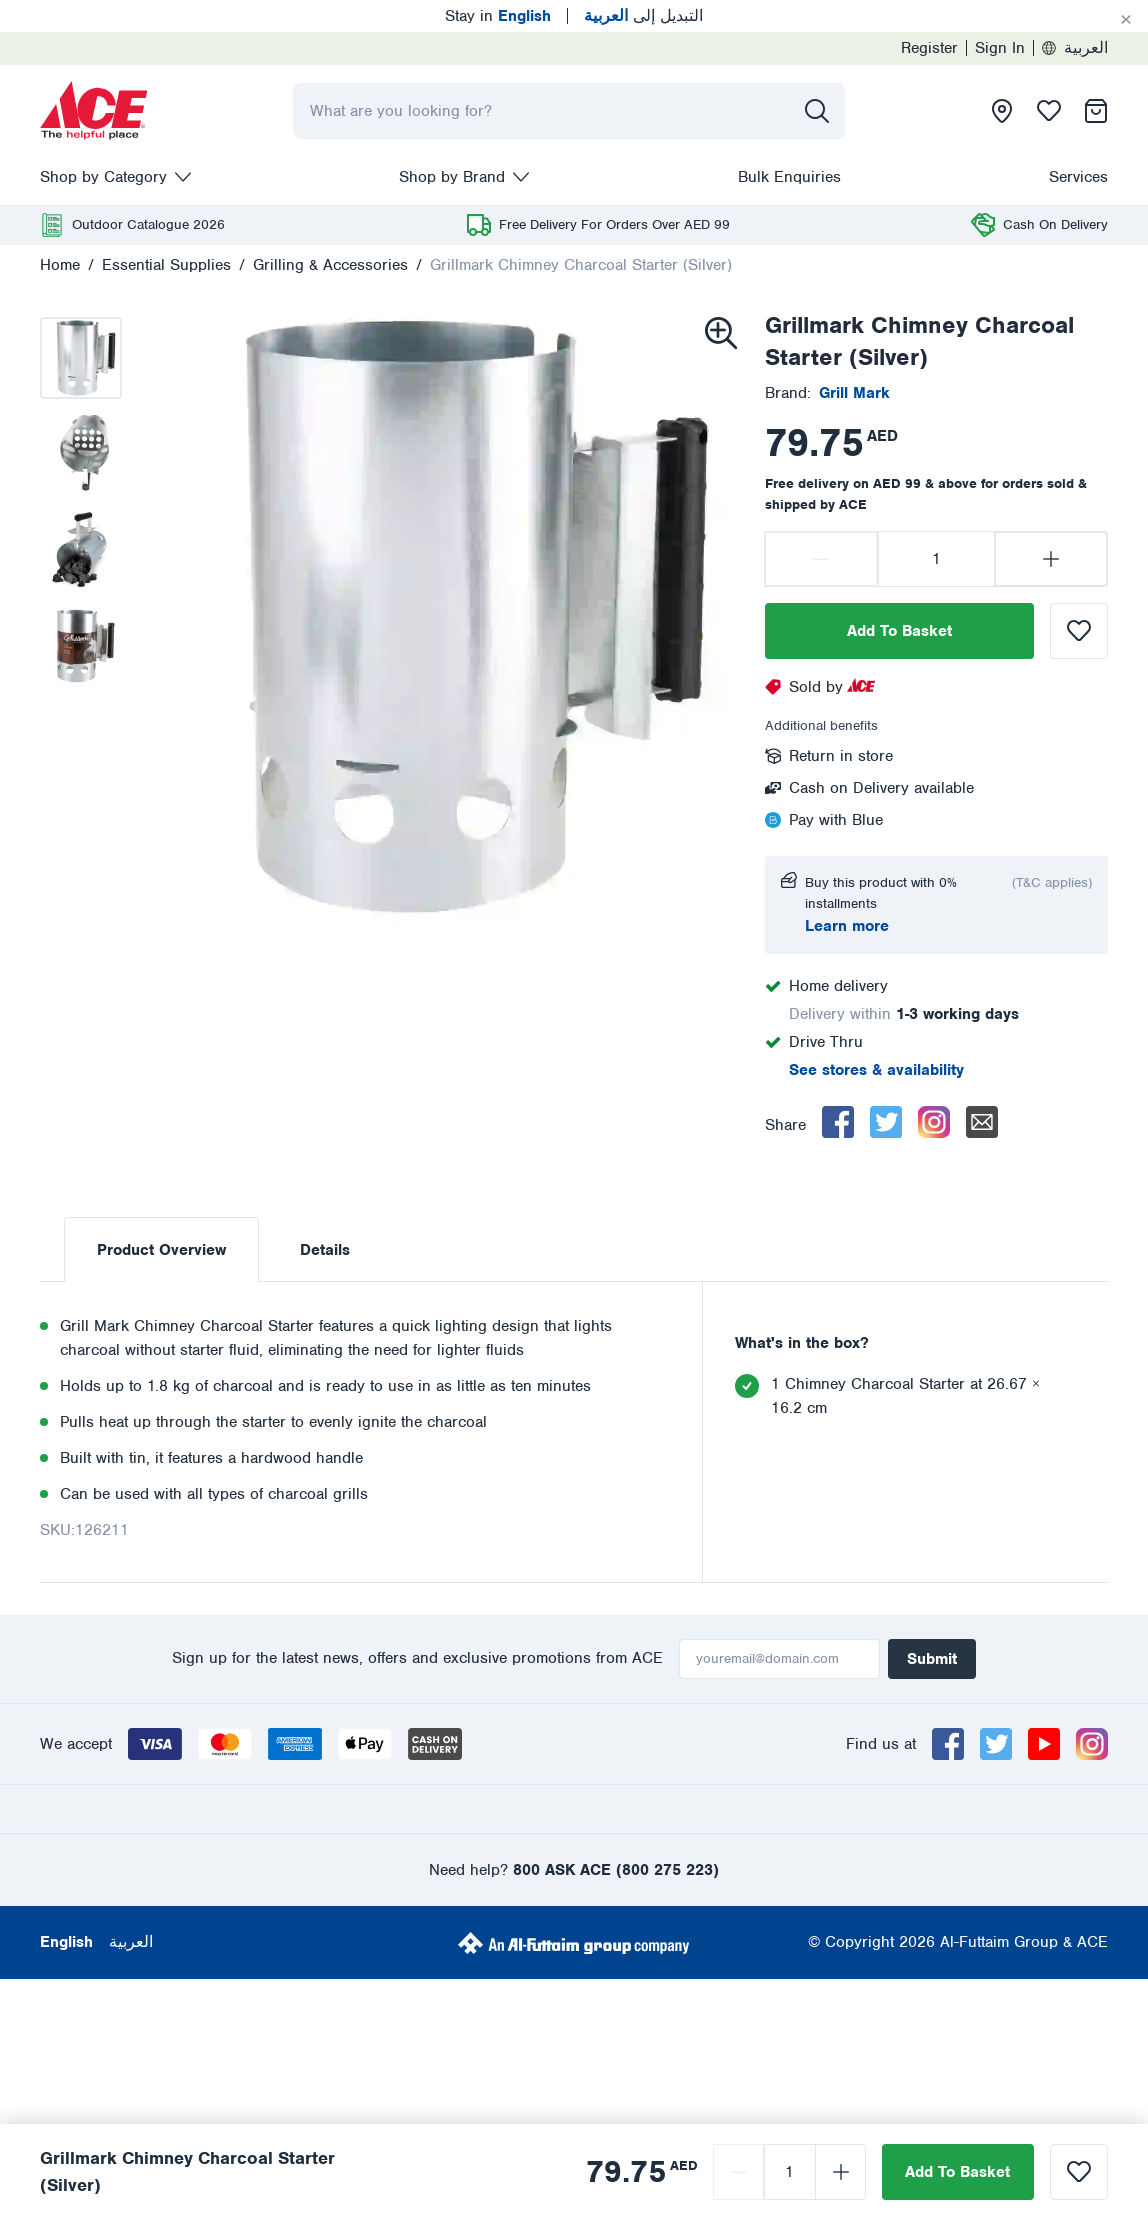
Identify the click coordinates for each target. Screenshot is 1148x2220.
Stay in (498, 16)
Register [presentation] (929, 48)
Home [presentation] (60, 265)
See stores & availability (876, 1070)
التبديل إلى (643, 16)
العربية (1075, 48)
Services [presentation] (1078, 177)
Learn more (847, 926)
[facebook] (838, 1122)
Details (325, 1250)
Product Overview (161, 1250)
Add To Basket (899, 631)
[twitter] (886, 1122)
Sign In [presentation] (1000, 48)
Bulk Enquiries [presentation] (789, 177)
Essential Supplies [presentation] (166, 265)
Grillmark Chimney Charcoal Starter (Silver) (581, 265)
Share (785, 1125)
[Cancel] (1126, 20)
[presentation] (94, 111)
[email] (982, 1122)
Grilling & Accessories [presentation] (330, 265)
